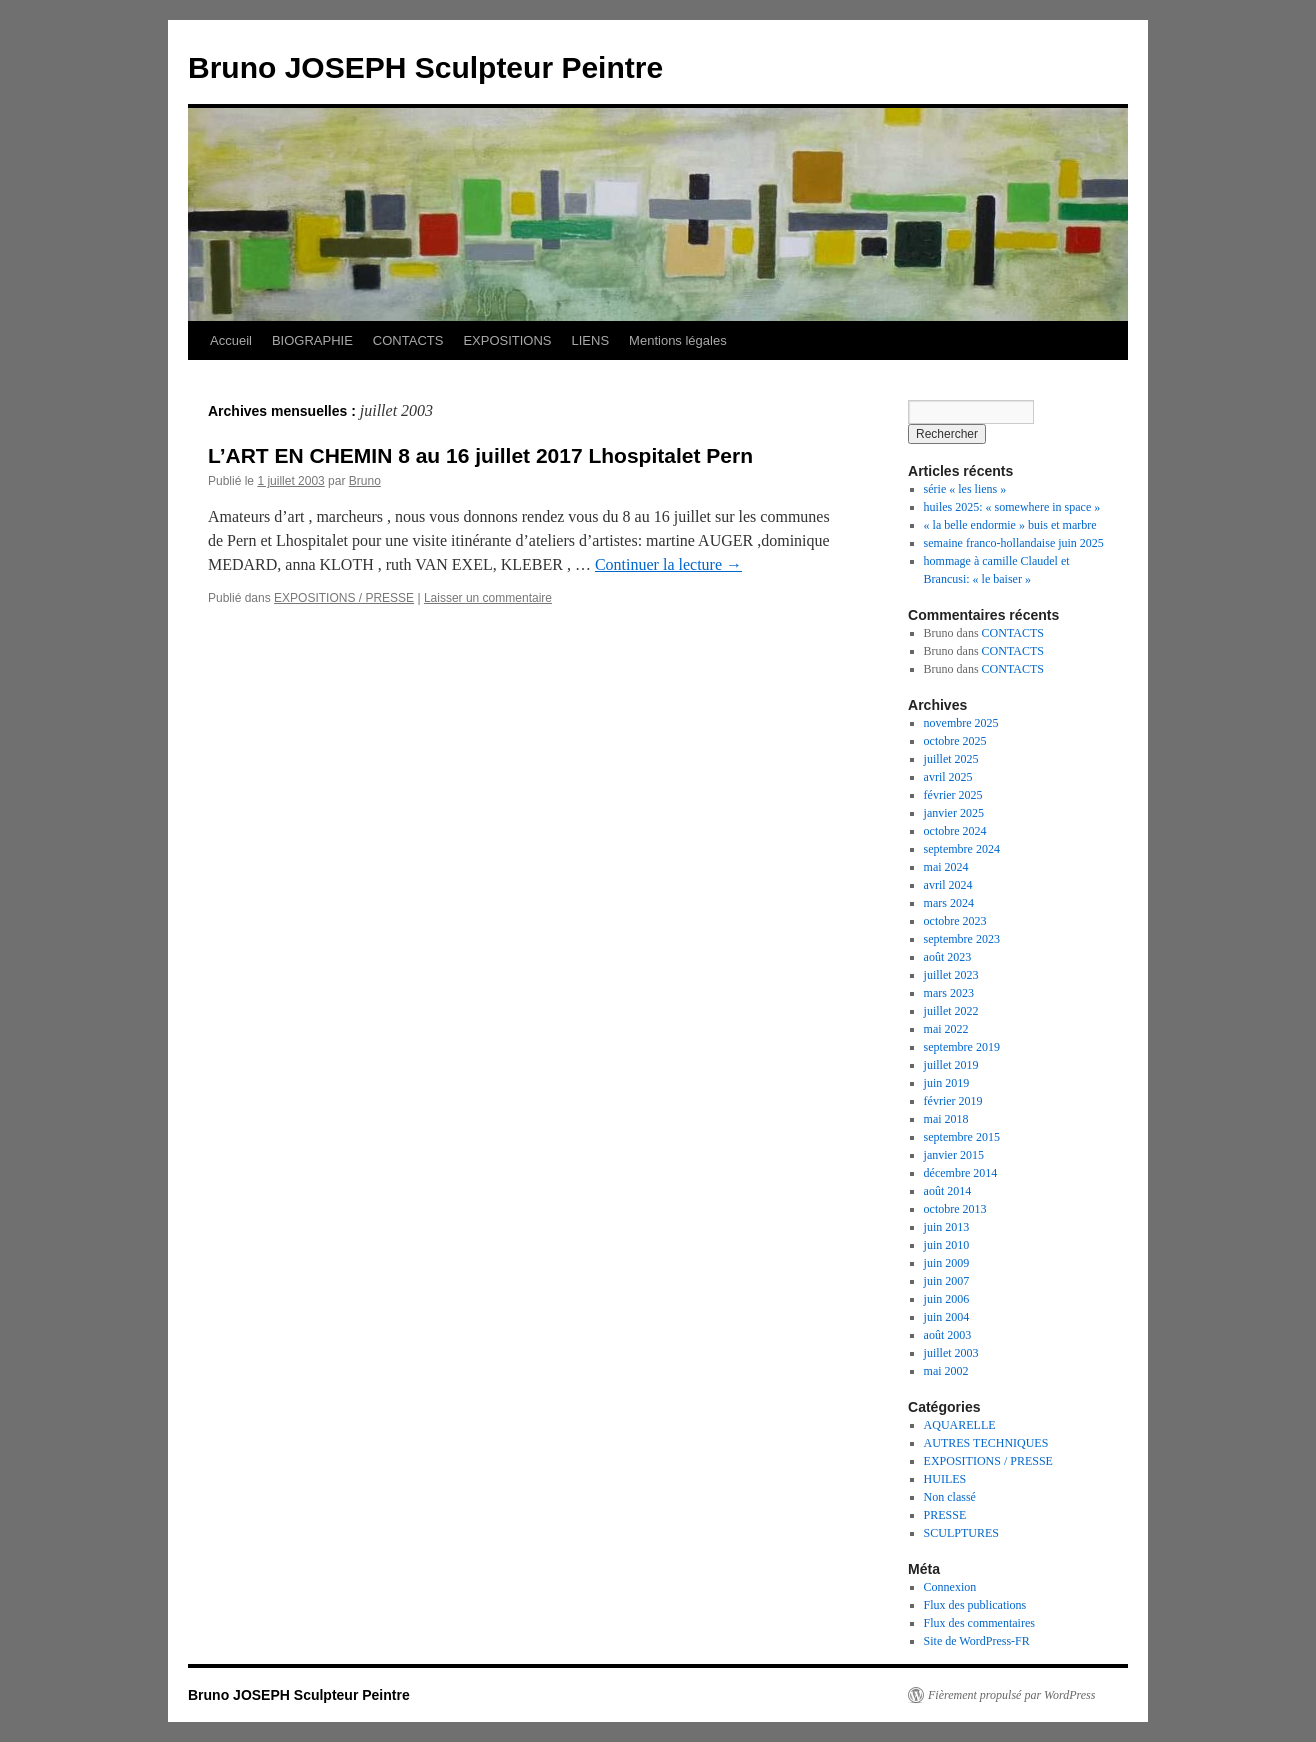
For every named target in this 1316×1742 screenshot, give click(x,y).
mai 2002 (946, 1371)
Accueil (231, 340)
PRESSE (945, 1515)
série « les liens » (965, 489)
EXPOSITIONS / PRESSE (344, 598)
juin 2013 (947, 1227)
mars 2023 (949, 993)
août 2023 (948, 957)
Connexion (950, 1587)
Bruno (365, 481)
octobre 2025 (955, 741)
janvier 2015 (954, 1155)
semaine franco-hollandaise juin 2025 (1014, 543)
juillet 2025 (951, 759)
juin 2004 (947, 1317)
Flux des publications (975, 1605)
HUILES (945, 1479)
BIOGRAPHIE (312, 340)
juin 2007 (947, 1281)
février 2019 (953, 1101)
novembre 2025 (961, 723)
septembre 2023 (962, 939)
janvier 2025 (954, 813)
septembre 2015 (962, 1137)
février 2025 (953, 795)
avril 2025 (948, 777)
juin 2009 (947, 1263)
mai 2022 (946, 1029)
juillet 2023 (951, 975)
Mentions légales (678, 340)
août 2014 (948, 1191)
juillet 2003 (951, 1353)
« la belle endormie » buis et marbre (1010, 525)
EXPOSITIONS (507, 340)
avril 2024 (948, 885)
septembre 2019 (962, 1047)
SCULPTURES (961, 1533)
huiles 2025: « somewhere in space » (1012, 507)
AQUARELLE (960, 1425)
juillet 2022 (951, 1011)
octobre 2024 (955, 831)
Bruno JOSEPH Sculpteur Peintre (425, 67)
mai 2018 (946, 1119)
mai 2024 (946, 867)
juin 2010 (947, 1245)
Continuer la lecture (668, 564)
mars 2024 (949, 903)
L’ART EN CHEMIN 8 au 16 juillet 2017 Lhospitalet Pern (480, 455)
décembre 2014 (961, 1173)
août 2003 (948, 1335)
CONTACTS (408, 340)
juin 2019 (947, 1083)
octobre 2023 (955, 921)
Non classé (950, 1497)
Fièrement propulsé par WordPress (1011, 1695)
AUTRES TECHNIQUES (986, 1443)
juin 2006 (947, 1299)
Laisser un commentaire (488, 598)
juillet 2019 (951, 1065)
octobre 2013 (955, 1209)
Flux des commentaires (979, 1623)
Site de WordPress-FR (977, 1641)
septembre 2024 (962, 849)
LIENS (591, 340)
